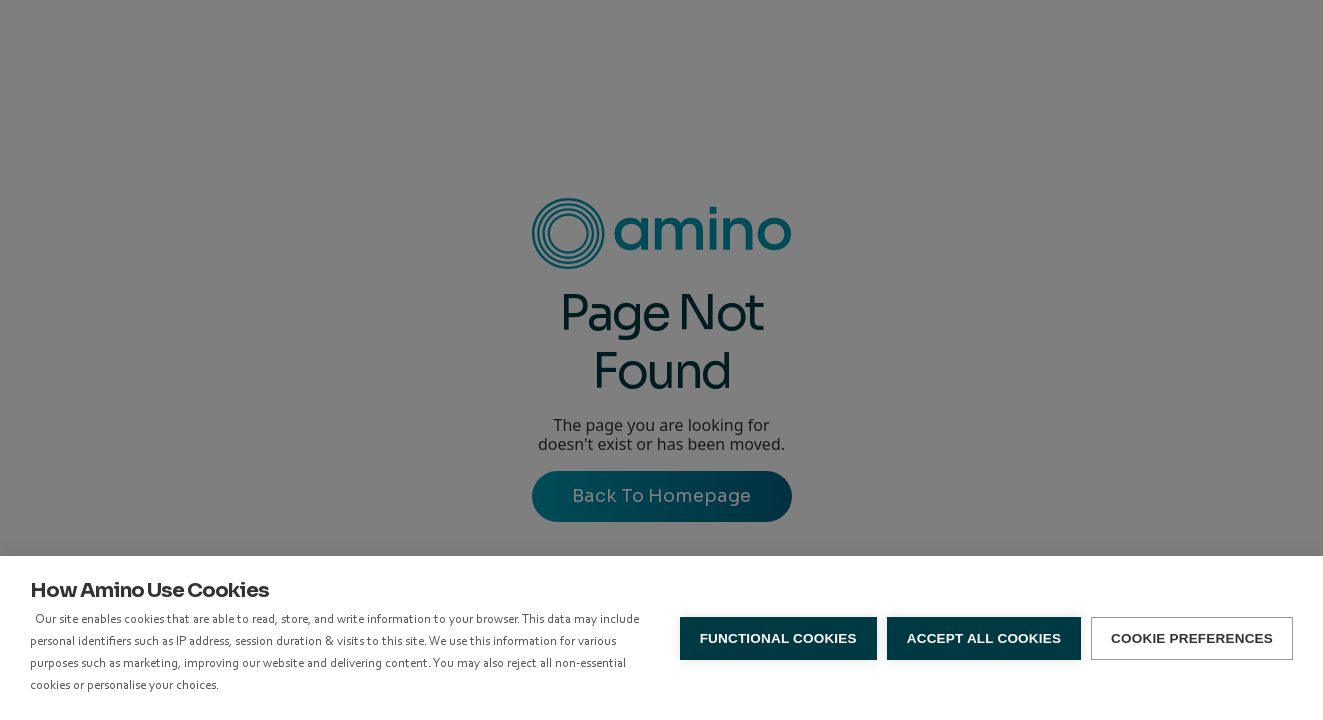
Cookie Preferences (1192, 638)
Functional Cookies (778, 638)
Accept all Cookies (984, 638)
